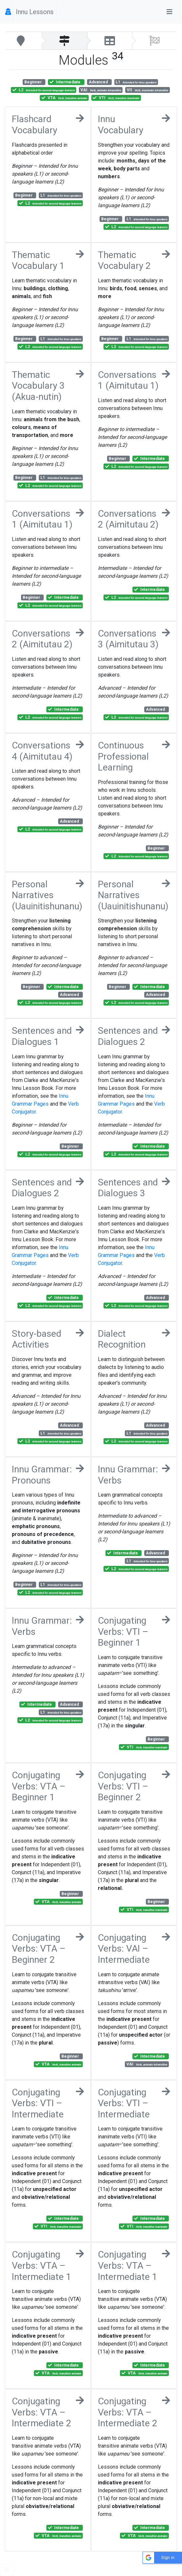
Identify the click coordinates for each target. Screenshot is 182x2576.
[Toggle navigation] (169, 12)
